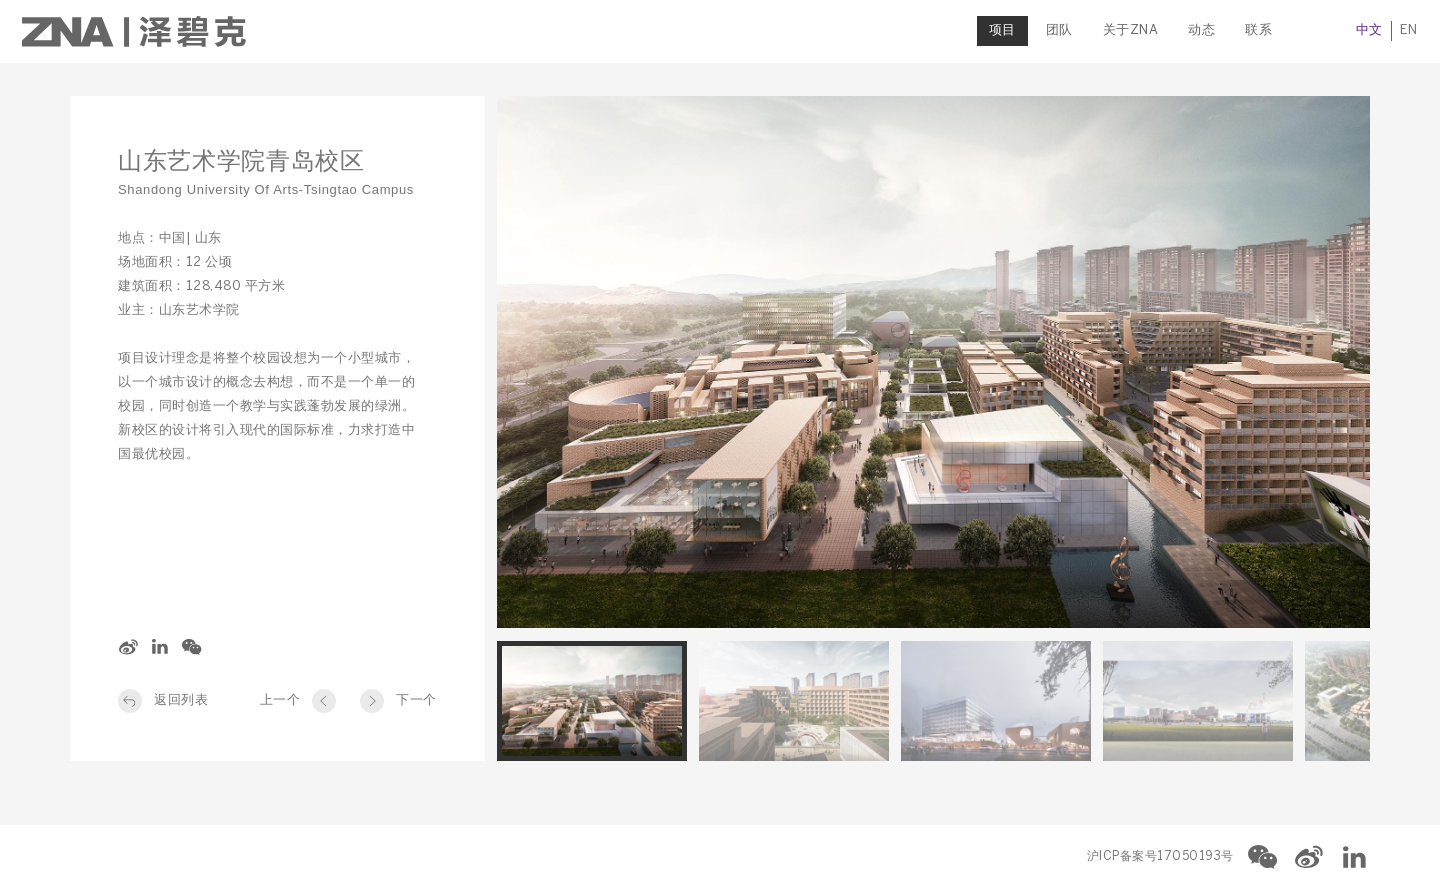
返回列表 (181, 700)
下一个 (416, 700)
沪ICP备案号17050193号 (1160, 856)
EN (1361, 30)
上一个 (280, 700)
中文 (1321, 30)
